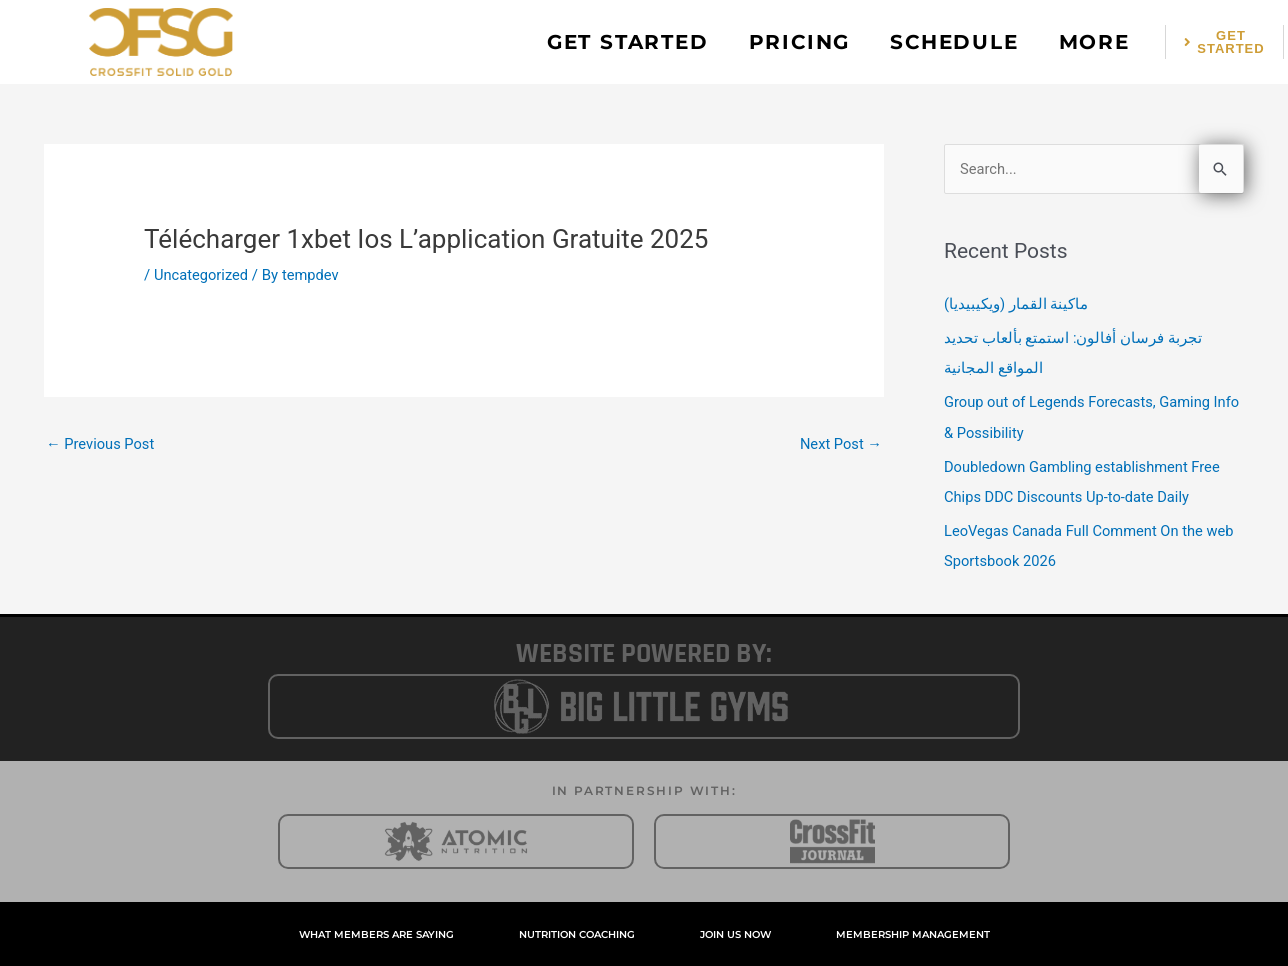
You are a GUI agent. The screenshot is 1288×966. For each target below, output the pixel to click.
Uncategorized (202, 275)
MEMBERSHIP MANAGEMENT (913, 932)
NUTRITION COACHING (577, 932)
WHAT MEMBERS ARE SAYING (376, 932)
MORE (1094, 42)
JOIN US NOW (735, 932)
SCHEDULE (954, 42)
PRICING (800, 42)
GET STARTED (628, 42)
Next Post (840, 444)
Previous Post (101, 444)
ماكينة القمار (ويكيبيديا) (1016, 304)
